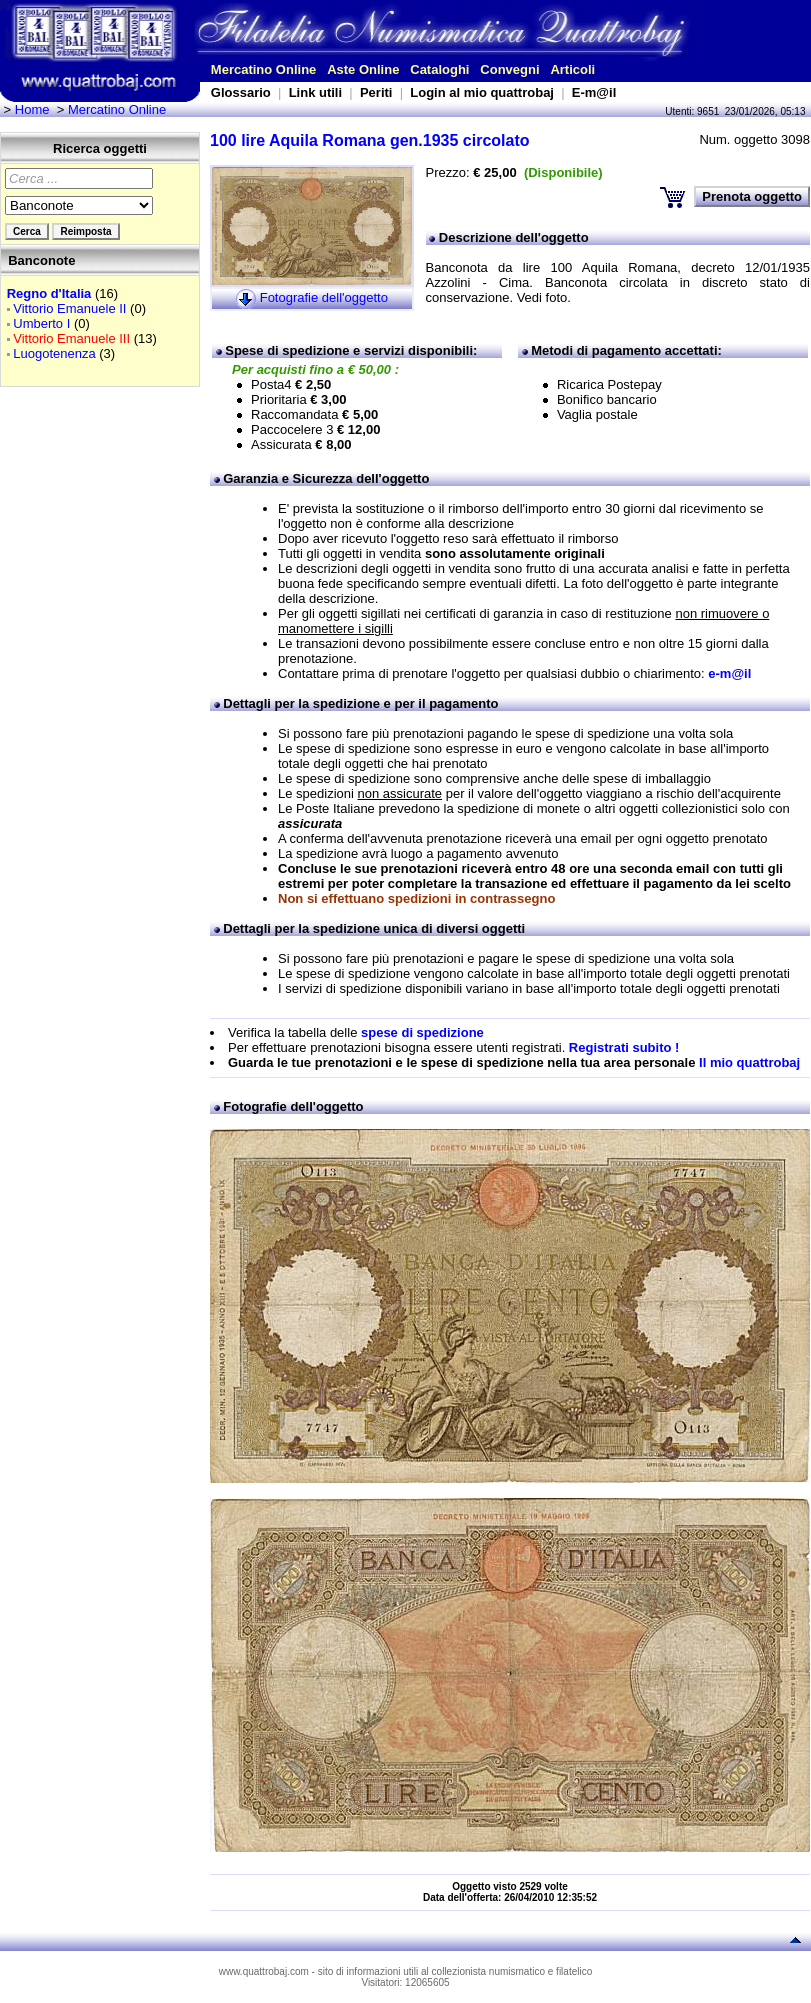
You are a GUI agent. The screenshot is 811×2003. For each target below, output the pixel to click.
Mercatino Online (263, 69)
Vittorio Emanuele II (69, 308)
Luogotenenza (54, 353)
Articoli (572, 69)
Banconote (41, 260)
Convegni (509, 69)
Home (32, 109)
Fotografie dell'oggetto (324, 297)
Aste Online (363, 69)
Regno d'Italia (49, 293)
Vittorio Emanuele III (71, 338)
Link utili (315, 92)
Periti (376, 92)
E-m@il (594, 92)
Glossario (241, 92)
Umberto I (41, 323)
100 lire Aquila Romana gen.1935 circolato (370, 140)
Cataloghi (439, 69)
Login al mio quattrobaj (482, 92)
